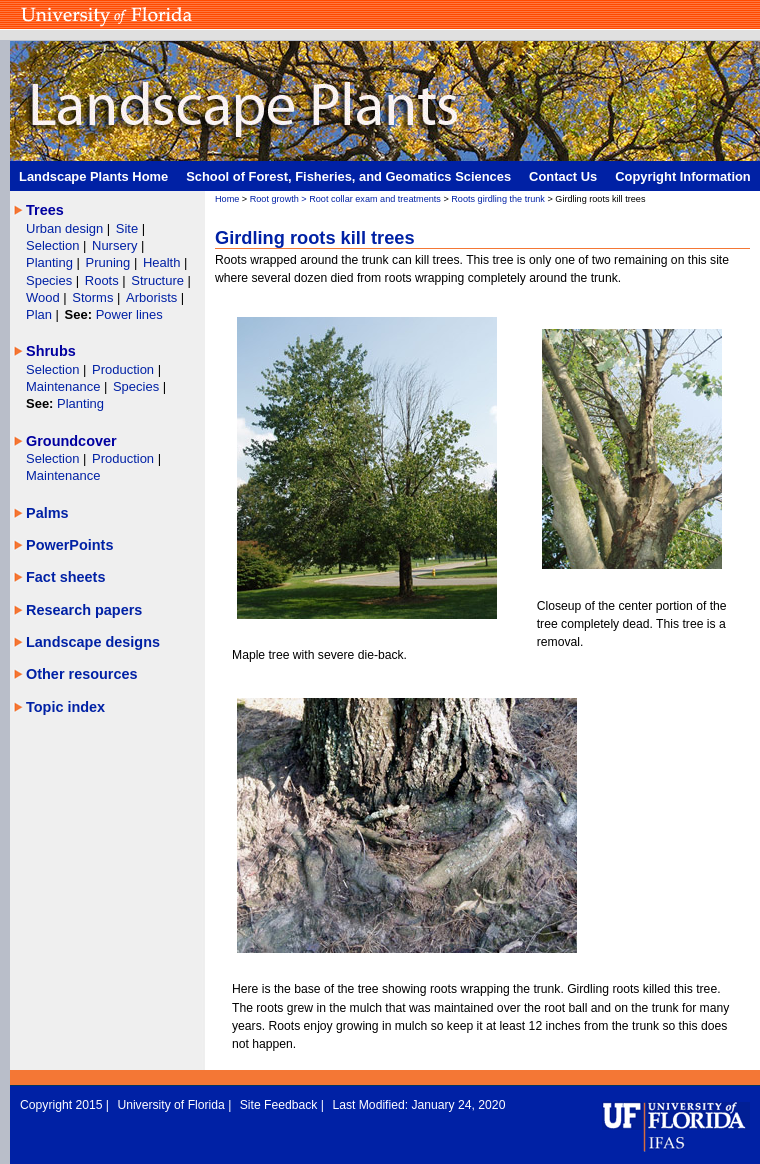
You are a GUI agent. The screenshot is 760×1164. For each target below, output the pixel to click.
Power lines (129, 314)
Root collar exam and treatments (375, 199)
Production (125, 369)
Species (51, 280)
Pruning (110, 262)
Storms (94, 297)
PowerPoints (69, 545)
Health (162, 262)
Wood (44, 297)
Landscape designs (93, 642)
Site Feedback (280, 1105)
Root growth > (280, 199)
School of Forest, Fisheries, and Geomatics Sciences (348, 176)
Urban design (66, 228)
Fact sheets (65, 577)
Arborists (151, 297)
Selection (54, 245)
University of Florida (172, 1105)
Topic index (65, 707)
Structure (159, 280)
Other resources (82, 674)
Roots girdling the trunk (498, 199)
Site (129, 228)
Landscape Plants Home (93, 176)
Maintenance (65, 386)
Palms (47, 513)
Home (227, 199)
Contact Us (563, 176)
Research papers (84, 610)
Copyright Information (683, 176)
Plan (39, 314)
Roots (104, 280)
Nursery (114, 245)
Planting (51, 262)
